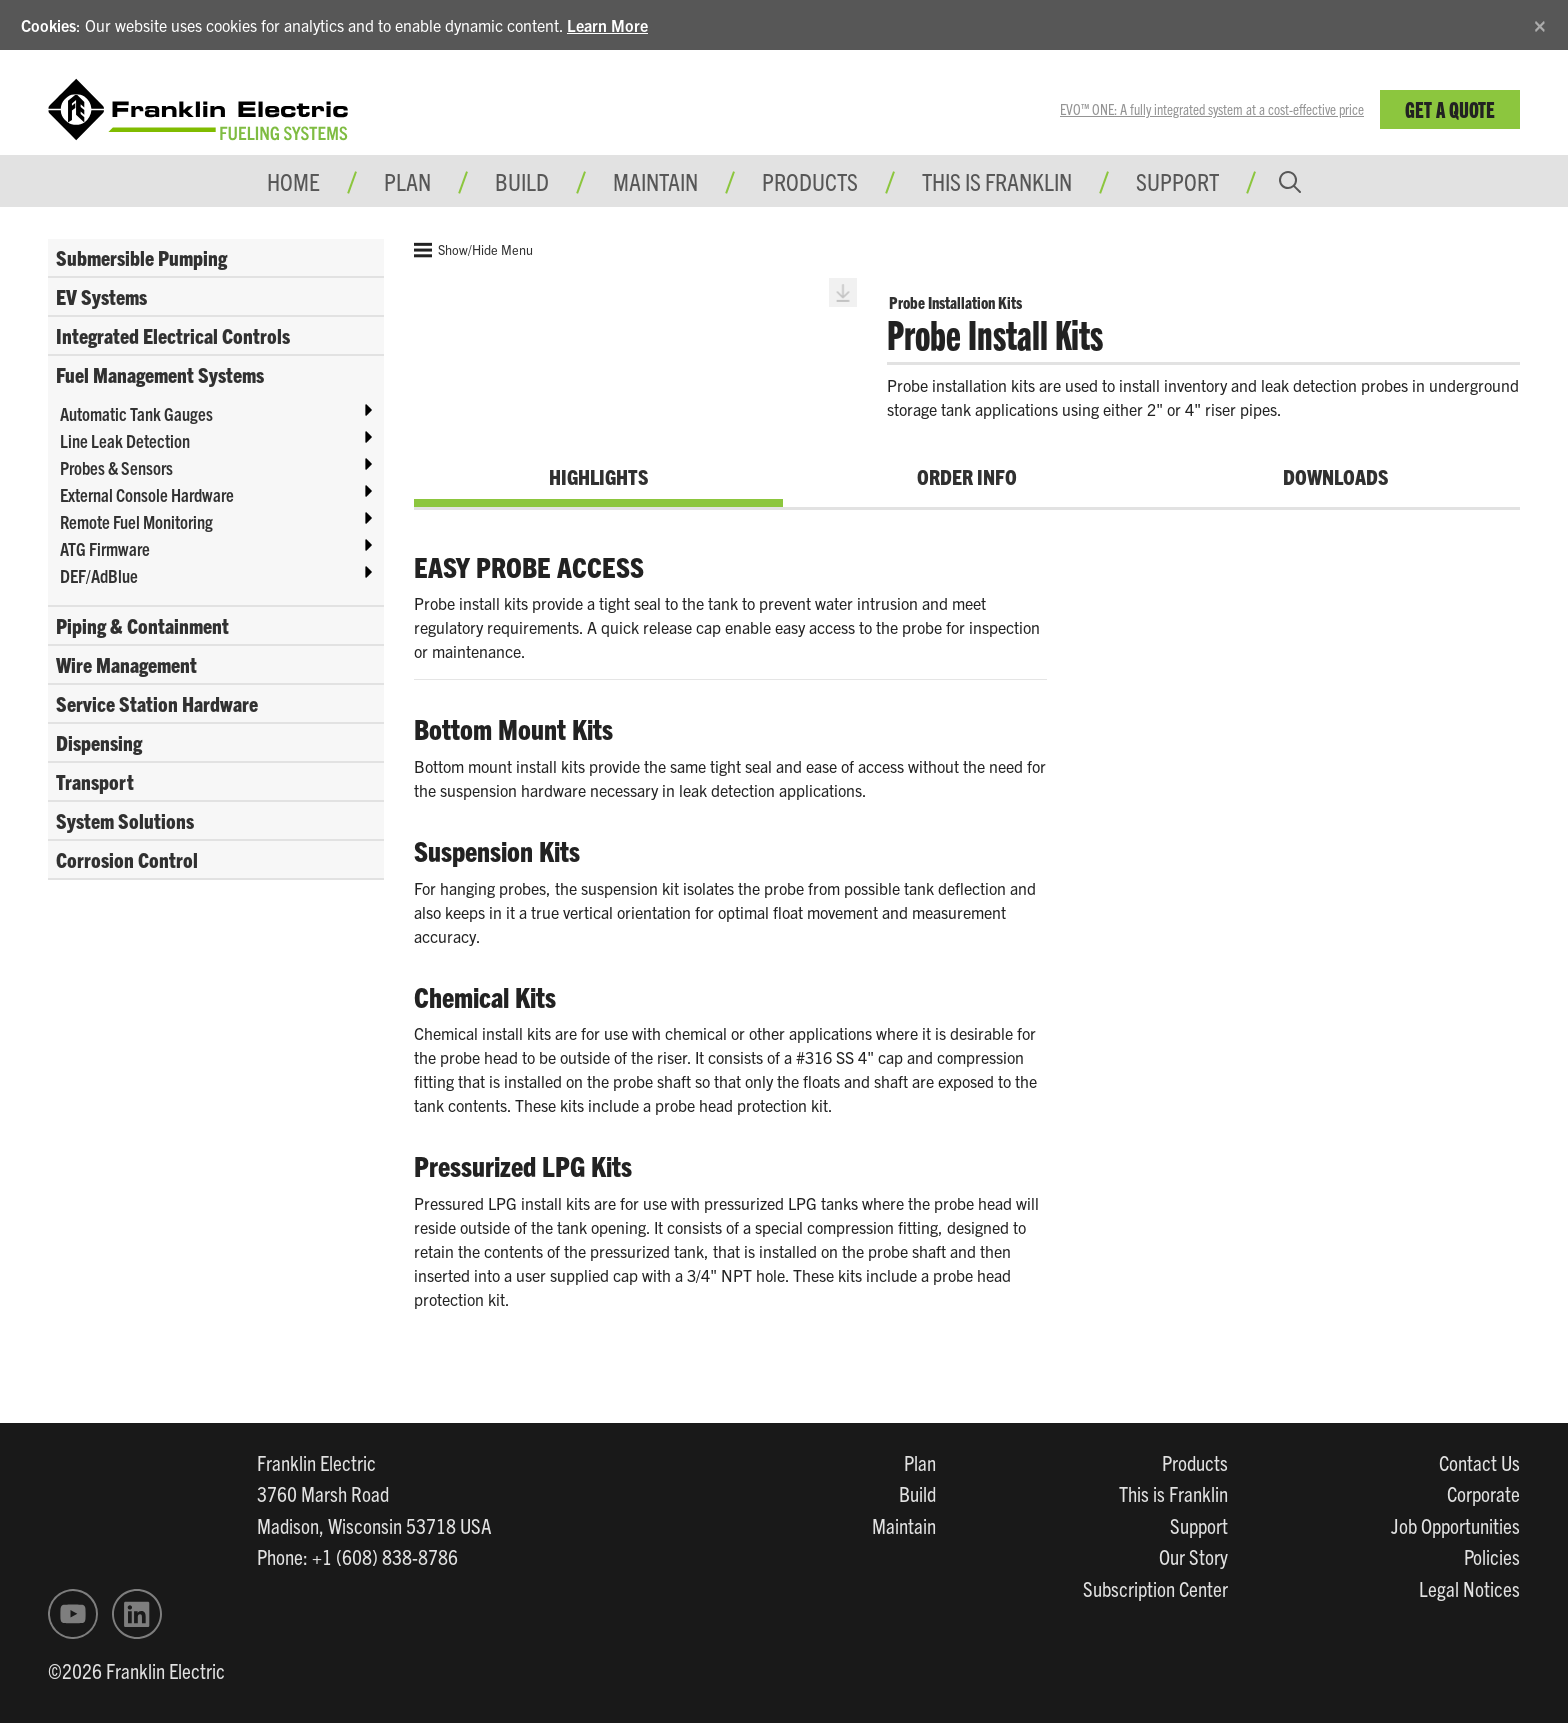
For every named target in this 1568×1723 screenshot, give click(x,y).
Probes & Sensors (116, 467)
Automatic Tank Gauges (136, 413)
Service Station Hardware (157, 703)
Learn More (607, 25)
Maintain (904, 1525)
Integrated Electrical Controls (173, 335)
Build (917, 1493)
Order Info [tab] (967, 476)
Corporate (1483, 1493)
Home (293, 181)
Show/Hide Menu (473, 250)
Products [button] (810, 181)
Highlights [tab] (598, 476)
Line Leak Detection (125, 440)
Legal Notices (1469, 1588)
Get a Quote (1450, 108)
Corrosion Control (127, 859)
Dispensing (99, 742)
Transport (95, 781)
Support (1177, 181)
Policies (1492, 1556)
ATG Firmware (105, 548)
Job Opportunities (1455, 1525)
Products (1195, 1462)
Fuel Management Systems (160, 374)
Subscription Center (1155, 1588)
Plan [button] (407, 181)
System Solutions (125, 820)
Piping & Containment (142, 625)
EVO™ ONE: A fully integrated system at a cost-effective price (1212, 109)
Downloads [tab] (1335, 476)
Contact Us (1479, 1462)
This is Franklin (997, 181)
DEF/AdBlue (99, 575)
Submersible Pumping (141, 257)
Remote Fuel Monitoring (136, 521)
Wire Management (126, 664)
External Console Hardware (147, 494)
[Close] (1540, 22)
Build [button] (522, 181)
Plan (920, 1462)
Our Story (1193, 1556)
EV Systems (101, 296)
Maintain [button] (655, 181)
